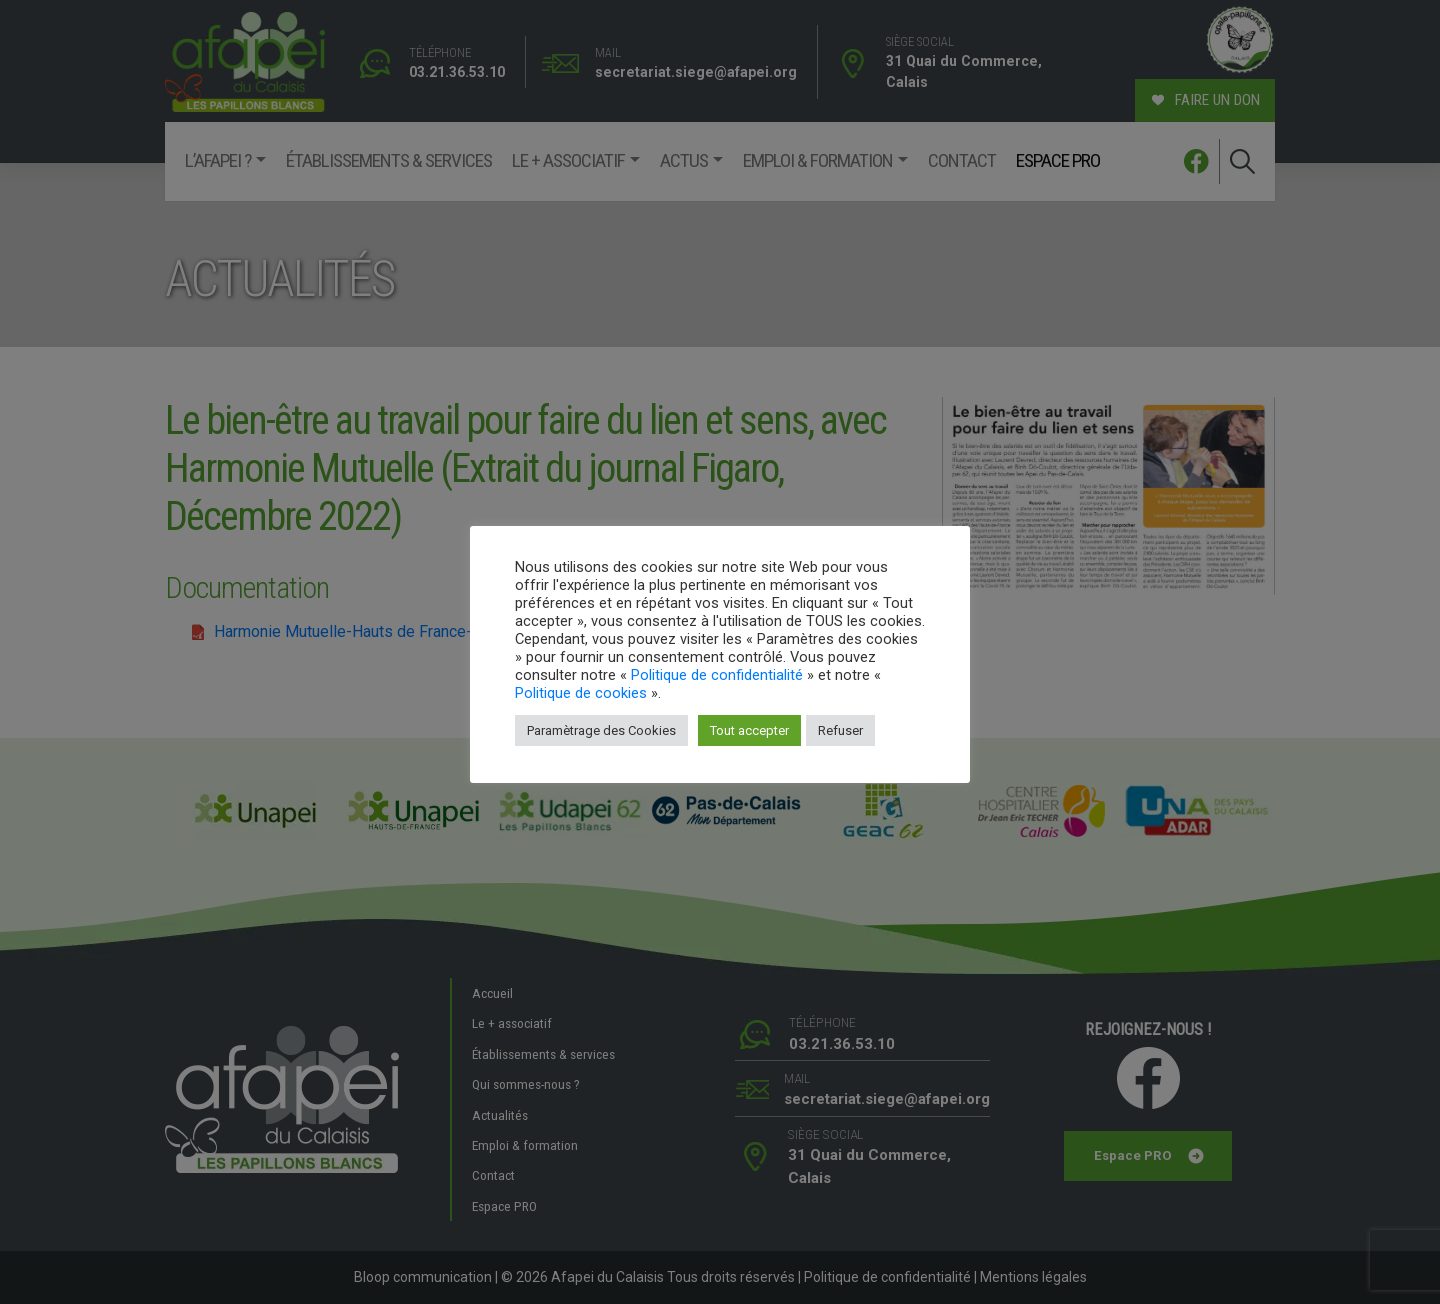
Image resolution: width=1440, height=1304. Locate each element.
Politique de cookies (581, 693)
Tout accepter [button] (749, 730)
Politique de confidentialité (717, 675)
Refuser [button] (840, 730)
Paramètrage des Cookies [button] (601, 730)
